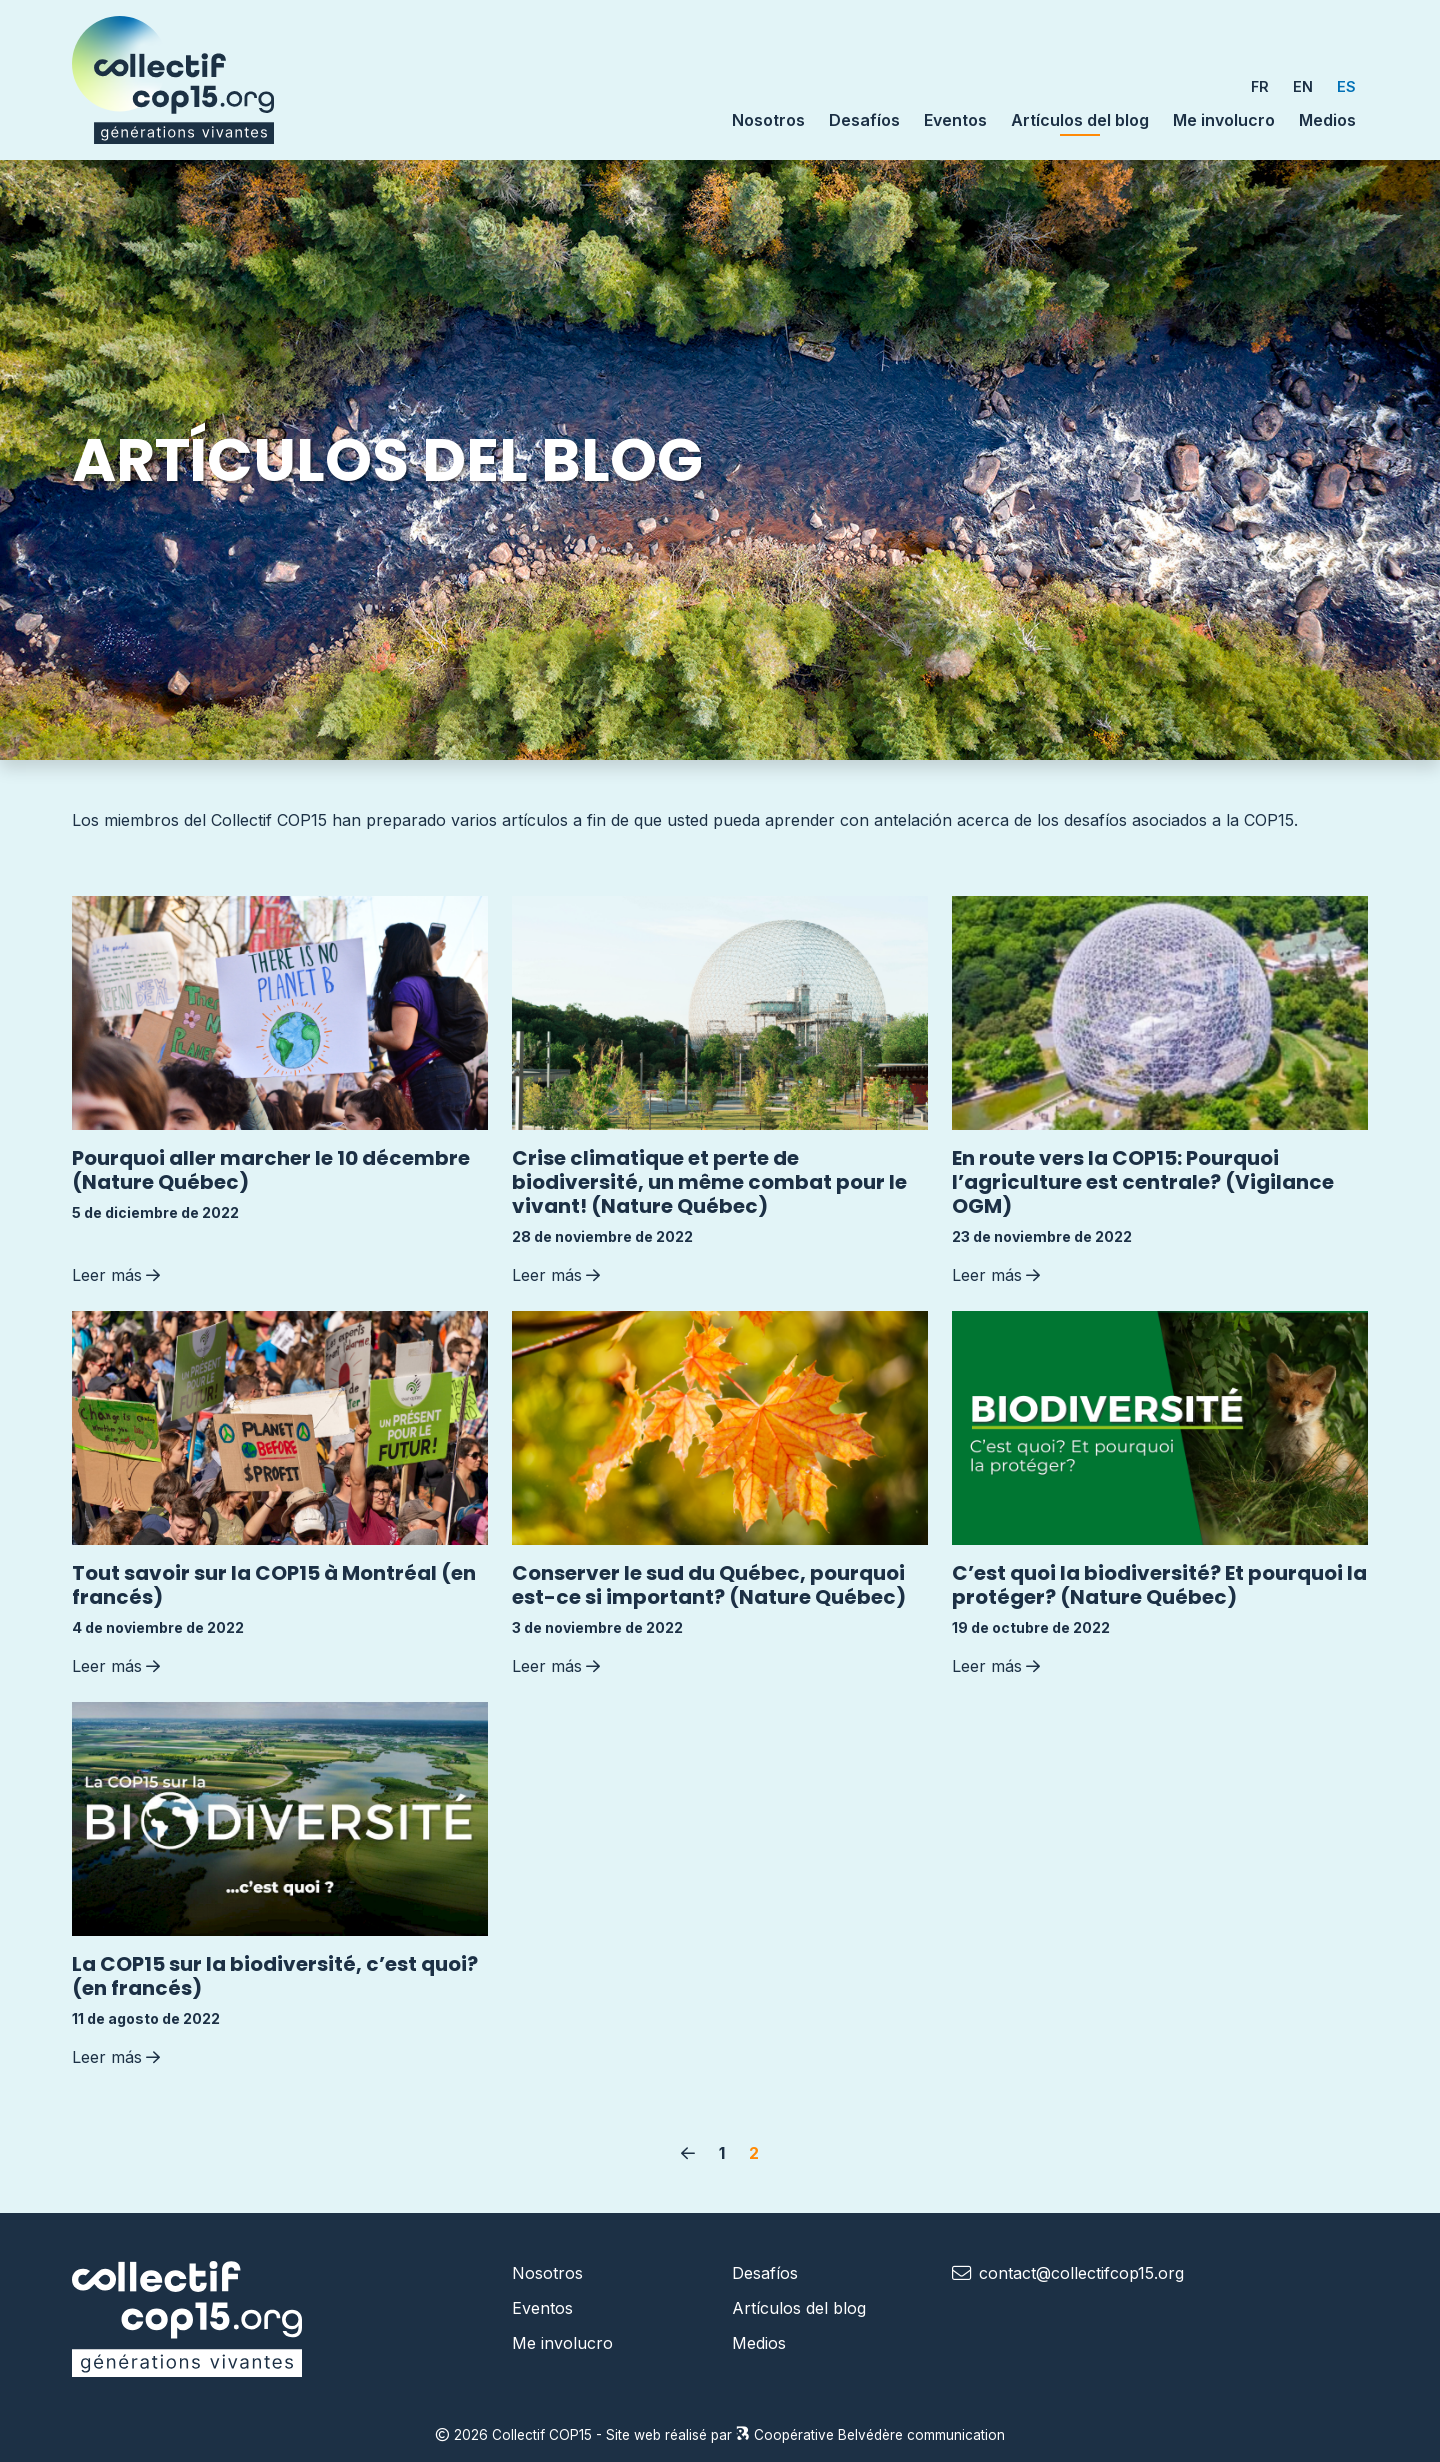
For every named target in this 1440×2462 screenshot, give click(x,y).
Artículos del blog (1080, 119)
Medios (1327, 120)
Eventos (955, 120)
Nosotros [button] (768, 120)
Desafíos (864, 120)
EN (1303, 86)
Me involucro (1224, 120)
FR (1260, 86)
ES (1346, 86)
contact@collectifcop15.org (1081, 2273)
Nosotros (547, 2273)
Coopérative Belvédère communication (870, 2435)
